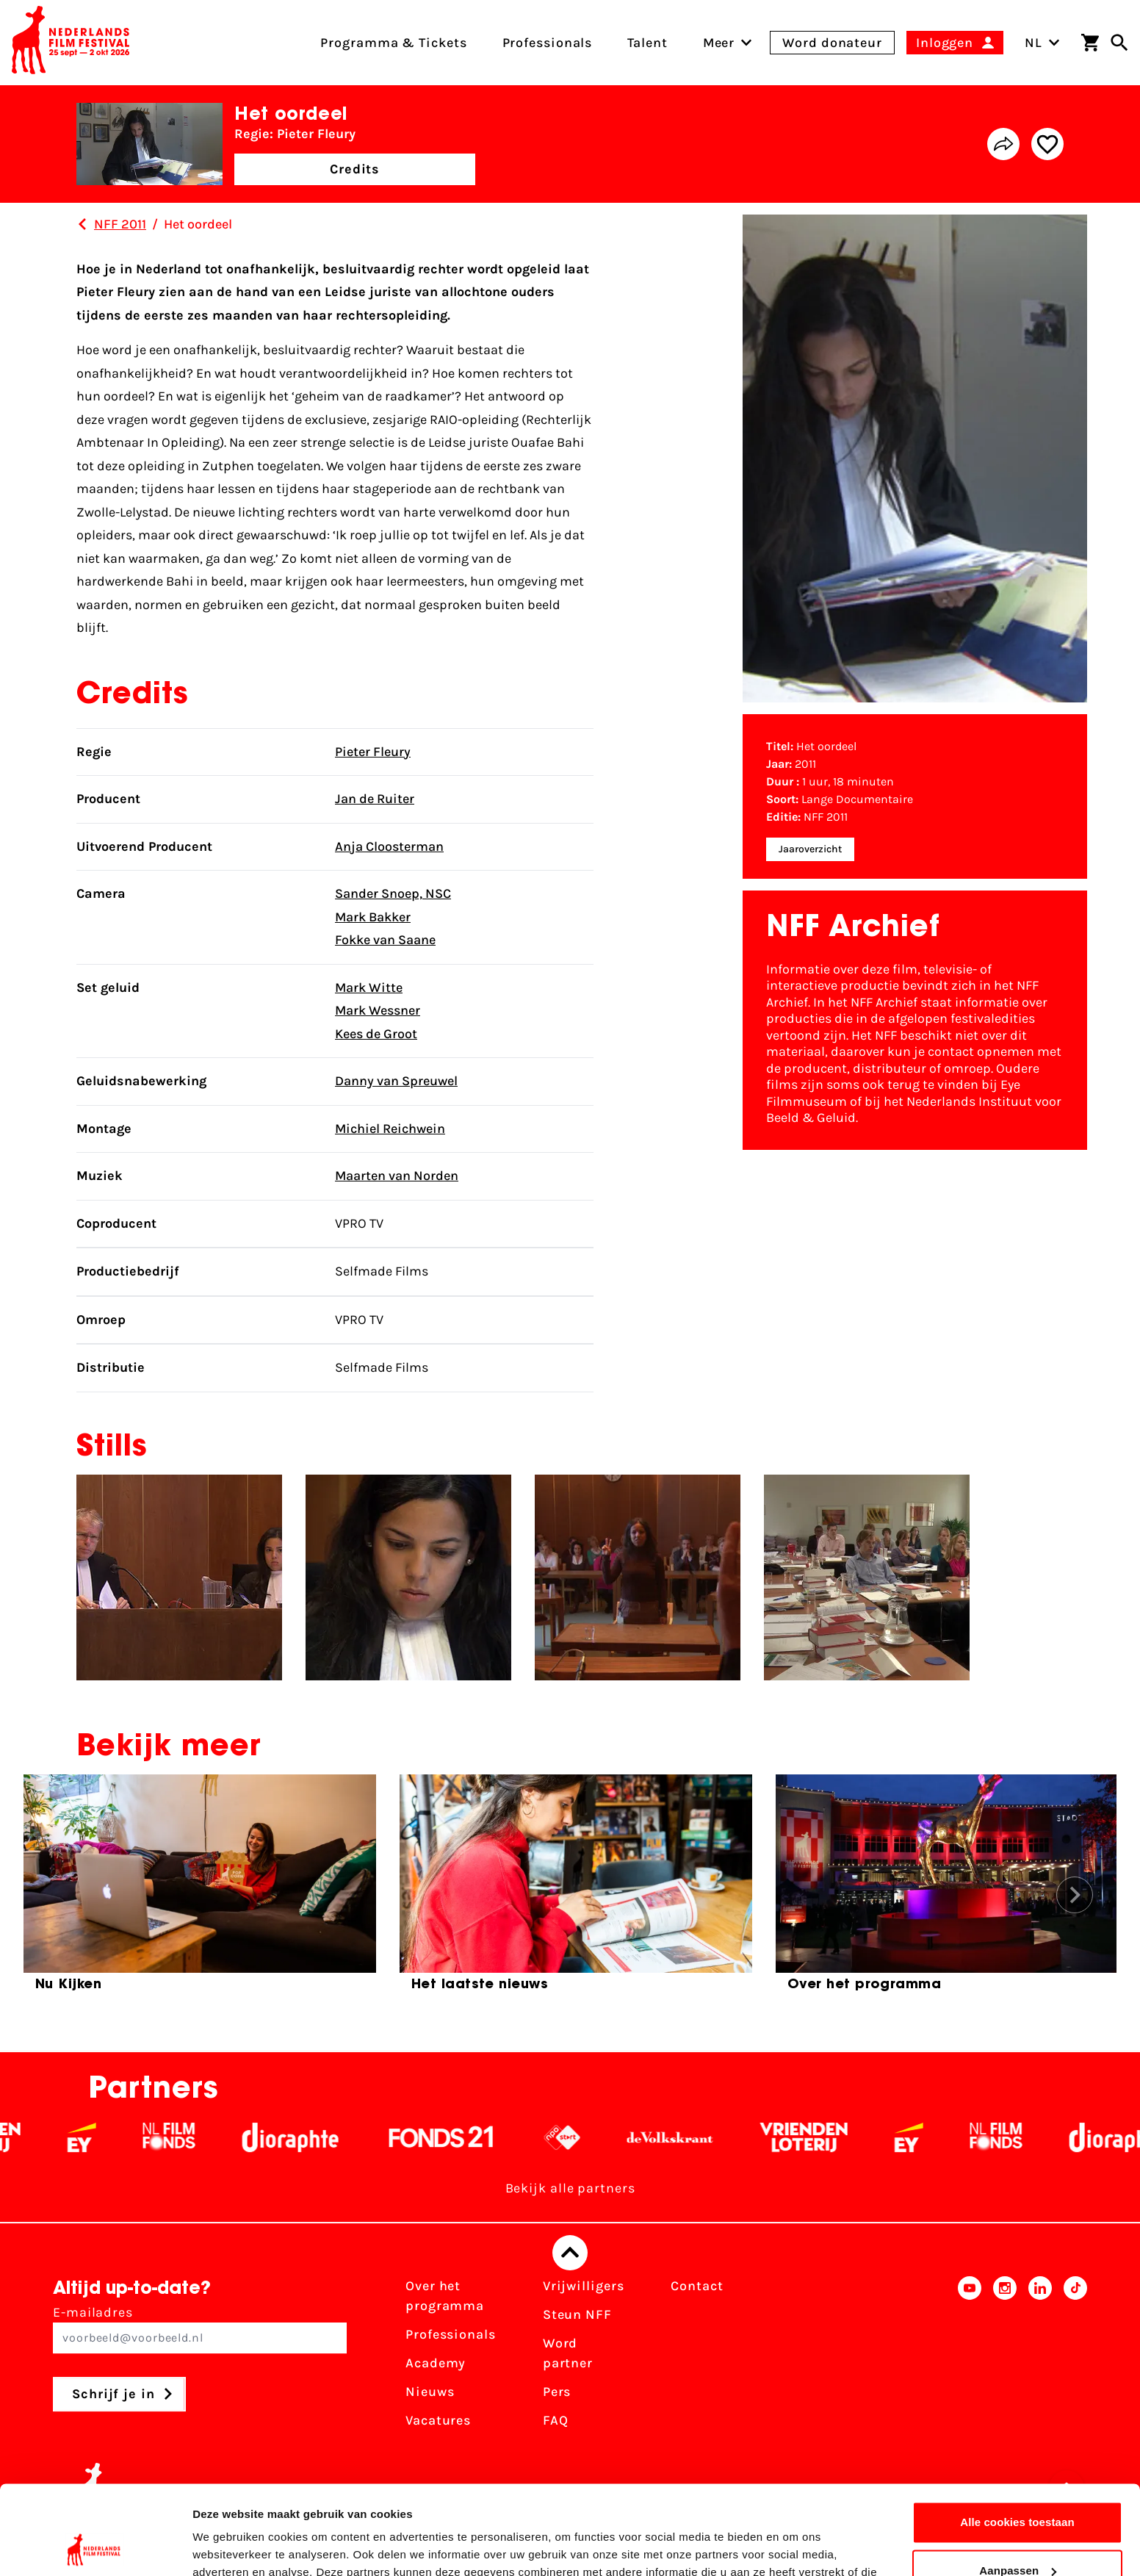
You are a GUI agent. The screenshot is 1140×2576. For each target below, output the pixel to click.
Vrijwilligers (583, 2286)
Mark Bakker (373, 917)
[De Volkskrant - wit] (693, 2137)
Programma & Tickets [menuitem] (393, 42)
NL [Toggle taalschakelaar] (1042, 43)
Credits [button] (355, 169)
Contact (697, 2286)
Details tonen (227, 2547)
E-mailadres (200, 2328)
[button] (1074, 1895)
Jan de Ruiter (374, 799)
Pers (557, 2391)
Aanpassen (1017, 2486)
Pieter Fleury (373, 752)
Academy (435, 2363)
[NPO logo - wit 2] (585, 2137)
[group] (200, 1889)
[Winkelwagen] (1090, 42)
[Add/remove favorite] (1047, 144)
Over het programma (444, 2296)
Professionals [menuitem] (547, 42)
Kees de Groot (376, 1034)
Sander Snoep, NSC (393, 893)
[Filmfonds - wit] (192, 2137)
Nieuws (429, 2391)
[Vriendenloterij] (826, 2137)
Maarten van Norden (396, 1176)
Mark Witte (369, 987)
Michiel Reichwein (390, 1128)
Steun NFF (577, 2314)
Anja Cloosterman (389, 846)
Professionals (450, 2334)
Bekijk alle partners (570, 2188)
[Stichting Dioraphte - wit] (313, 2137)
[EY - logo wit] (104, 2137)
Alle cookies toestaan (1017, 2439)
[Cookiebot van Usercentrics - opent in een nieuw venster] (95, 2547)
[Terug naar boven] (570, 2252)
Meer (719, 42)
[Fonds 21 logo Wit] (464, 2137)
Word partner (568, 2353)
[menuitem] (719, 42)
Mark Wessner (377, 1010)
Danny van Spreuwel (396, 1081)
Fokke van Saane (385, 940)
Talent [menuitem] (647, 42)
